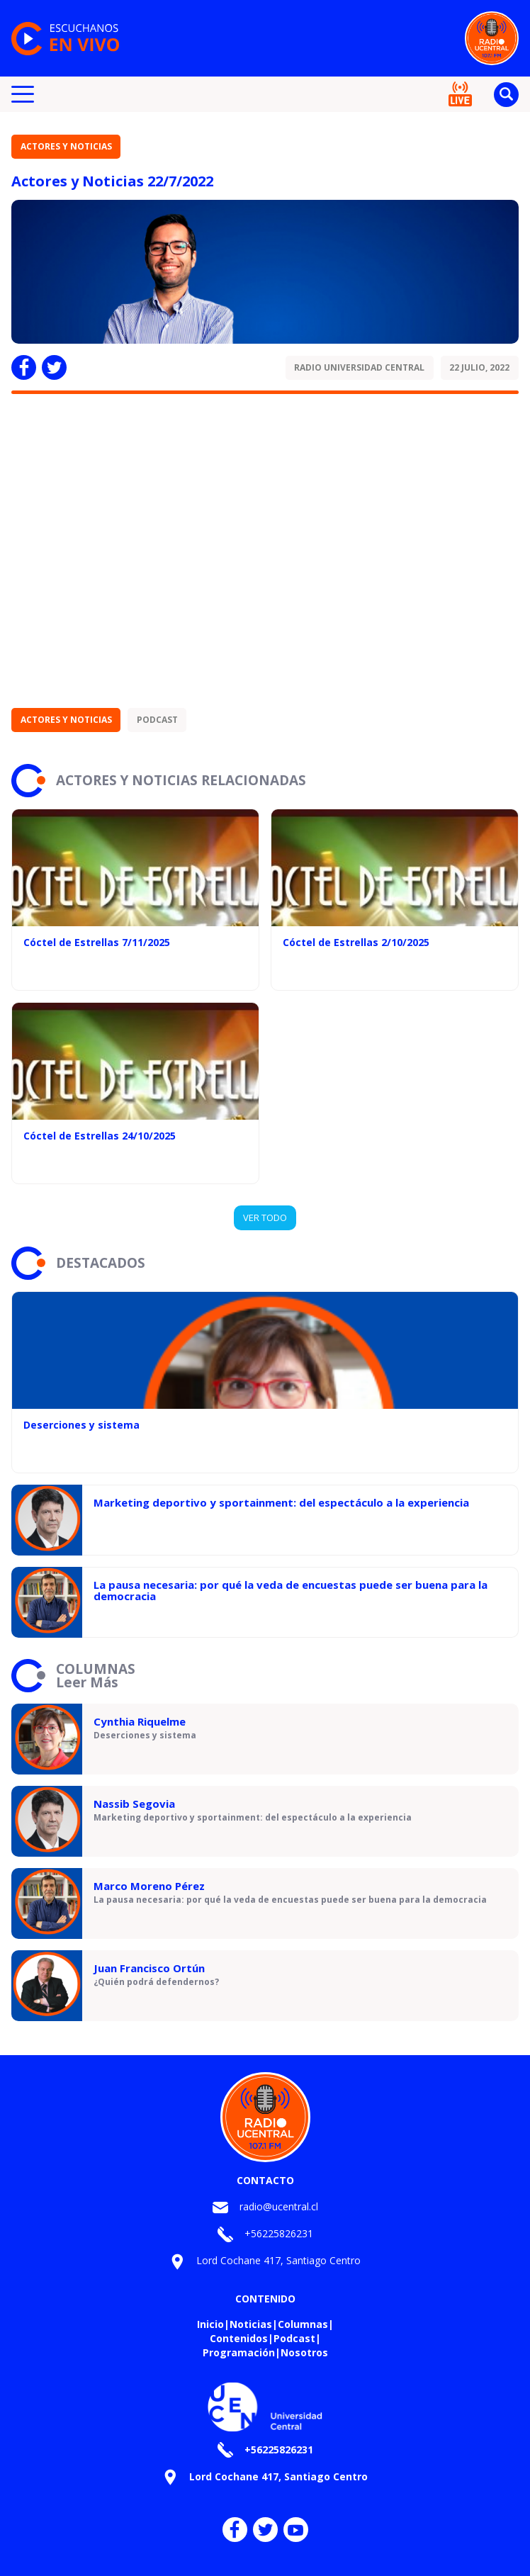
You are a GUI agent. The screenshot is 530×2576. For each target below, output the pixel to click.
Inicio (210, 2324)
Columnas (303, 2324)
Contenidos (239, 2338)
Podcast (157, 720)
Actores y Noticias (66, 146)
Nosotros (304, 2352)
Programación (239, 2352)
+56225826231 (278, 2233)
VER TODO (265, 1217)
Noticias (251, 2324)
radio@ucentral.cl (278, 2206)
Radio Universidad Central (359, 367)
